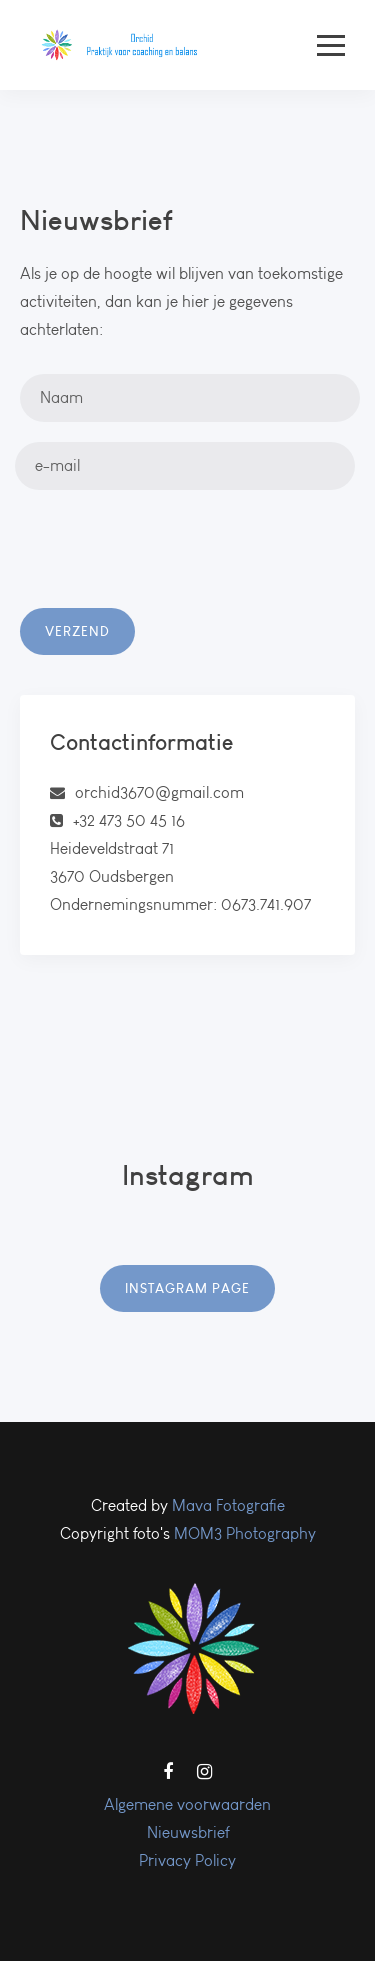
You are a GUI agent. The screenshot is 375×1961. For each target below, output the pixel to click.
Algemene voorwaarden (187, 1804)
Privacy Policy (187, 1860)
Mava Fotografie (228, 1505)
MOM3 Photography (245, 1533)
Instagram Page (187, 1288)
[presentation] (172, 569)
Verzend (77, 631)
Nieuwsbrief (188, 1832)
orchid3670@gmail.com (159, 792)
